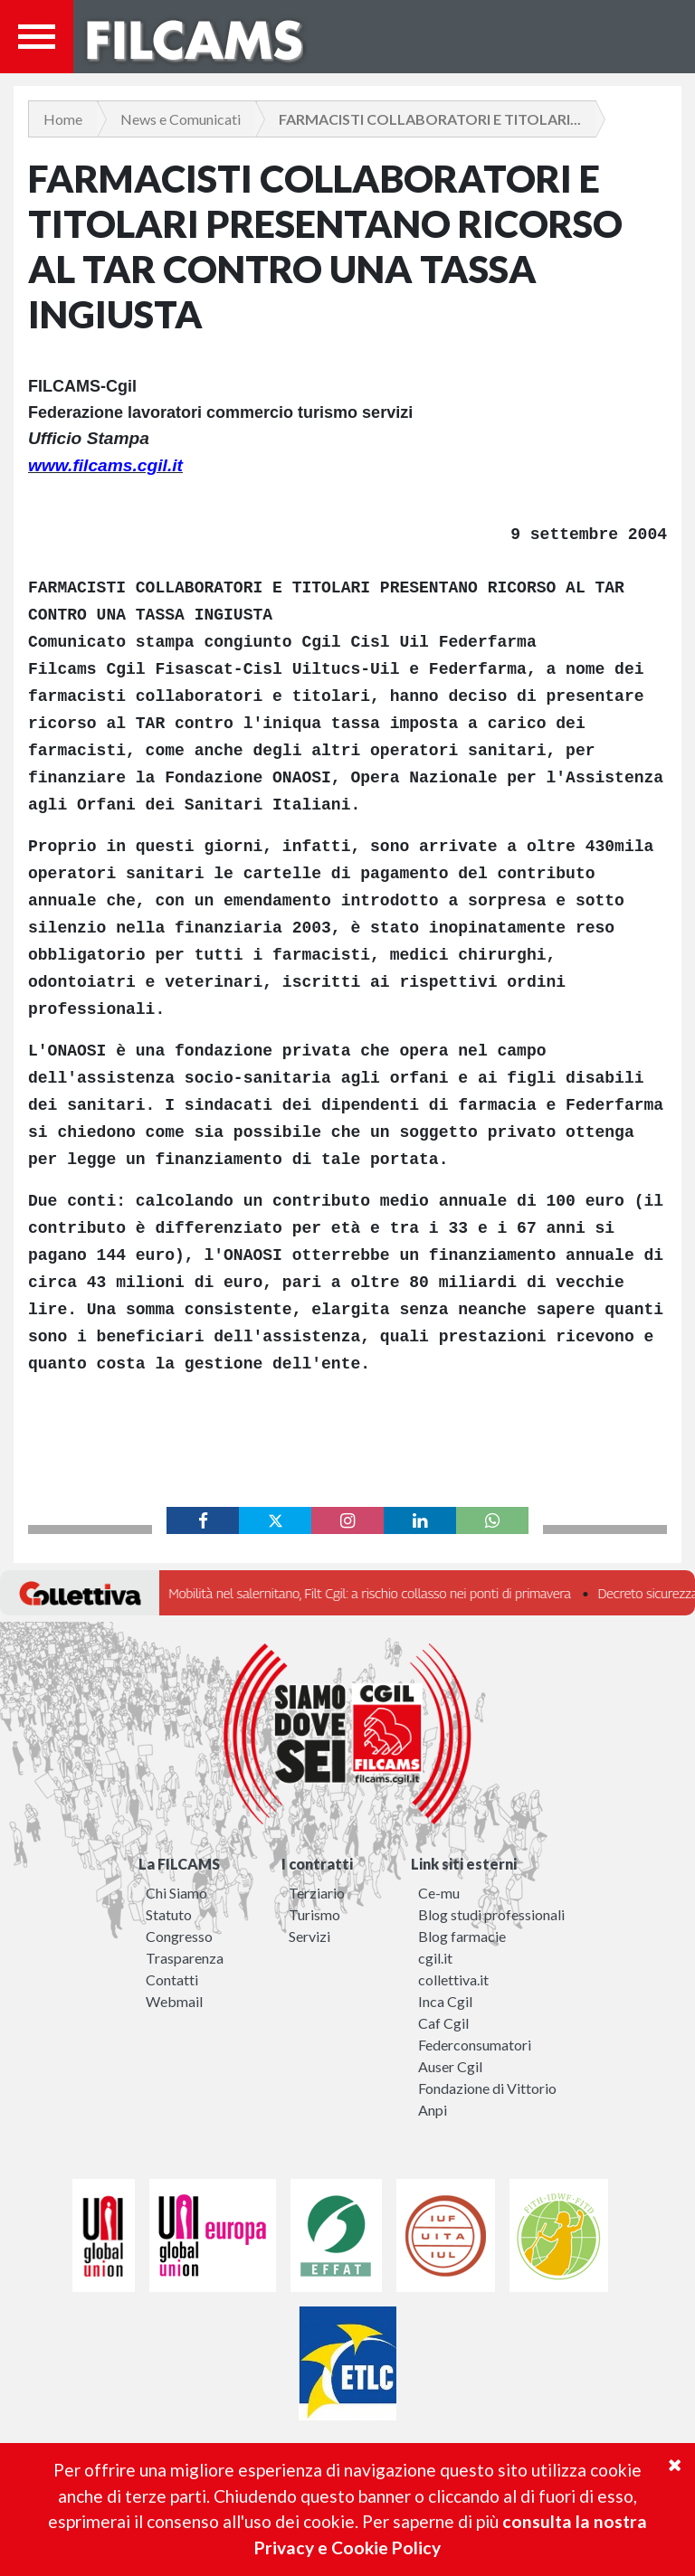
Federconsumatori (474, 2044)
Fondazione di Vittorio (487, 2088)
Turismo (314, 1914)
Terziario (317, 1892)
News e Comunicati (180, 119)
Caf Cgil (443, 2022)
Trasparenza (185, 1957)
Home (62, 119)
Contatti (172, 1979)
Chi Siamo (176, 1892)
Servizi (309, 1936)
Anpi (432, 2109)
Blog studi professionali (491, 1914)
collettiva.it (453, 1979)
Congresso (179, 1936)
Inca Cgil (445, 2001)
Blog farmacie (462, 1936)
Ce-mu (439, 1892)
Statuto (169, 1914)
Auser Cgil (450, 2066)
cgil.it (435, 1957)
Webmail (174, 2001)
